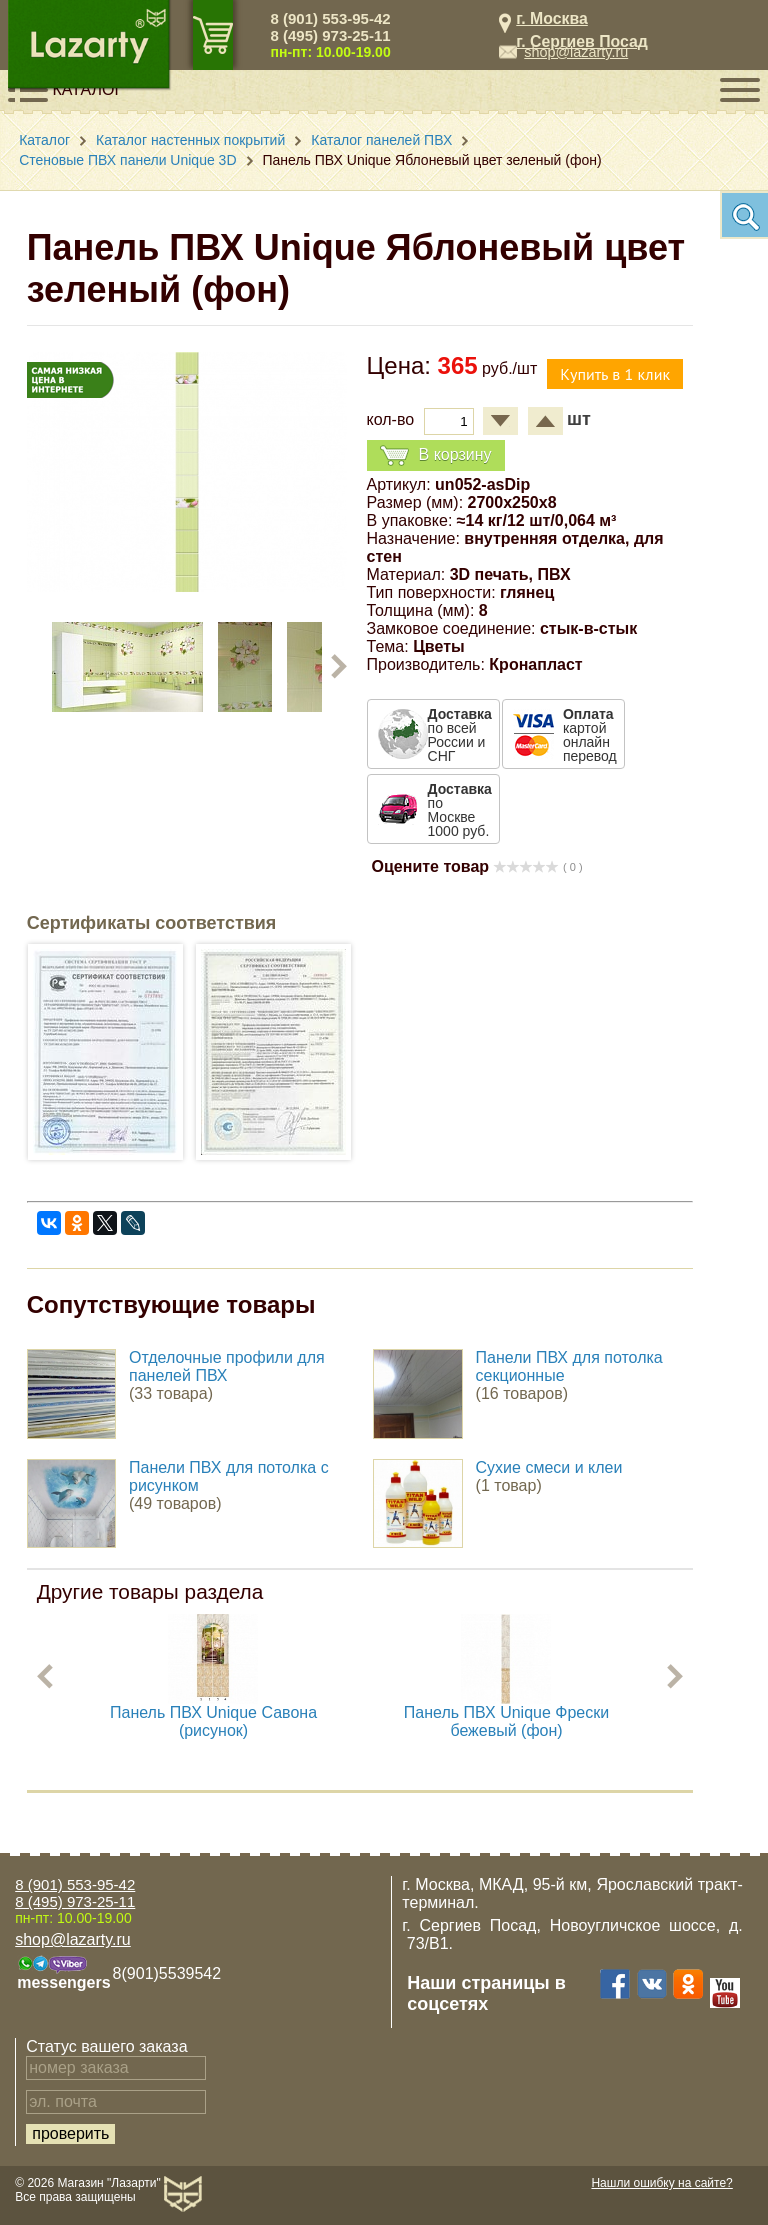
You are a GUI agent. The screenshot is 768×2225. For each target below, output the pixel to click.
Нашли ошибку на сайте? (661, 2183)
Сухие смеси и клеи (549, 1467)
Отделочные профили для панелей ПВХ (227, 1366)
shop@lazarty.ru (576, 52)
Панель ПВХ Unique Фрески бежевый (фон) (505, 1721)
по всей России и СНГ (460, 735)
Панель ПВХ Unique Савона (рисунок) (213, 1721)
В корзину (436, 455)
